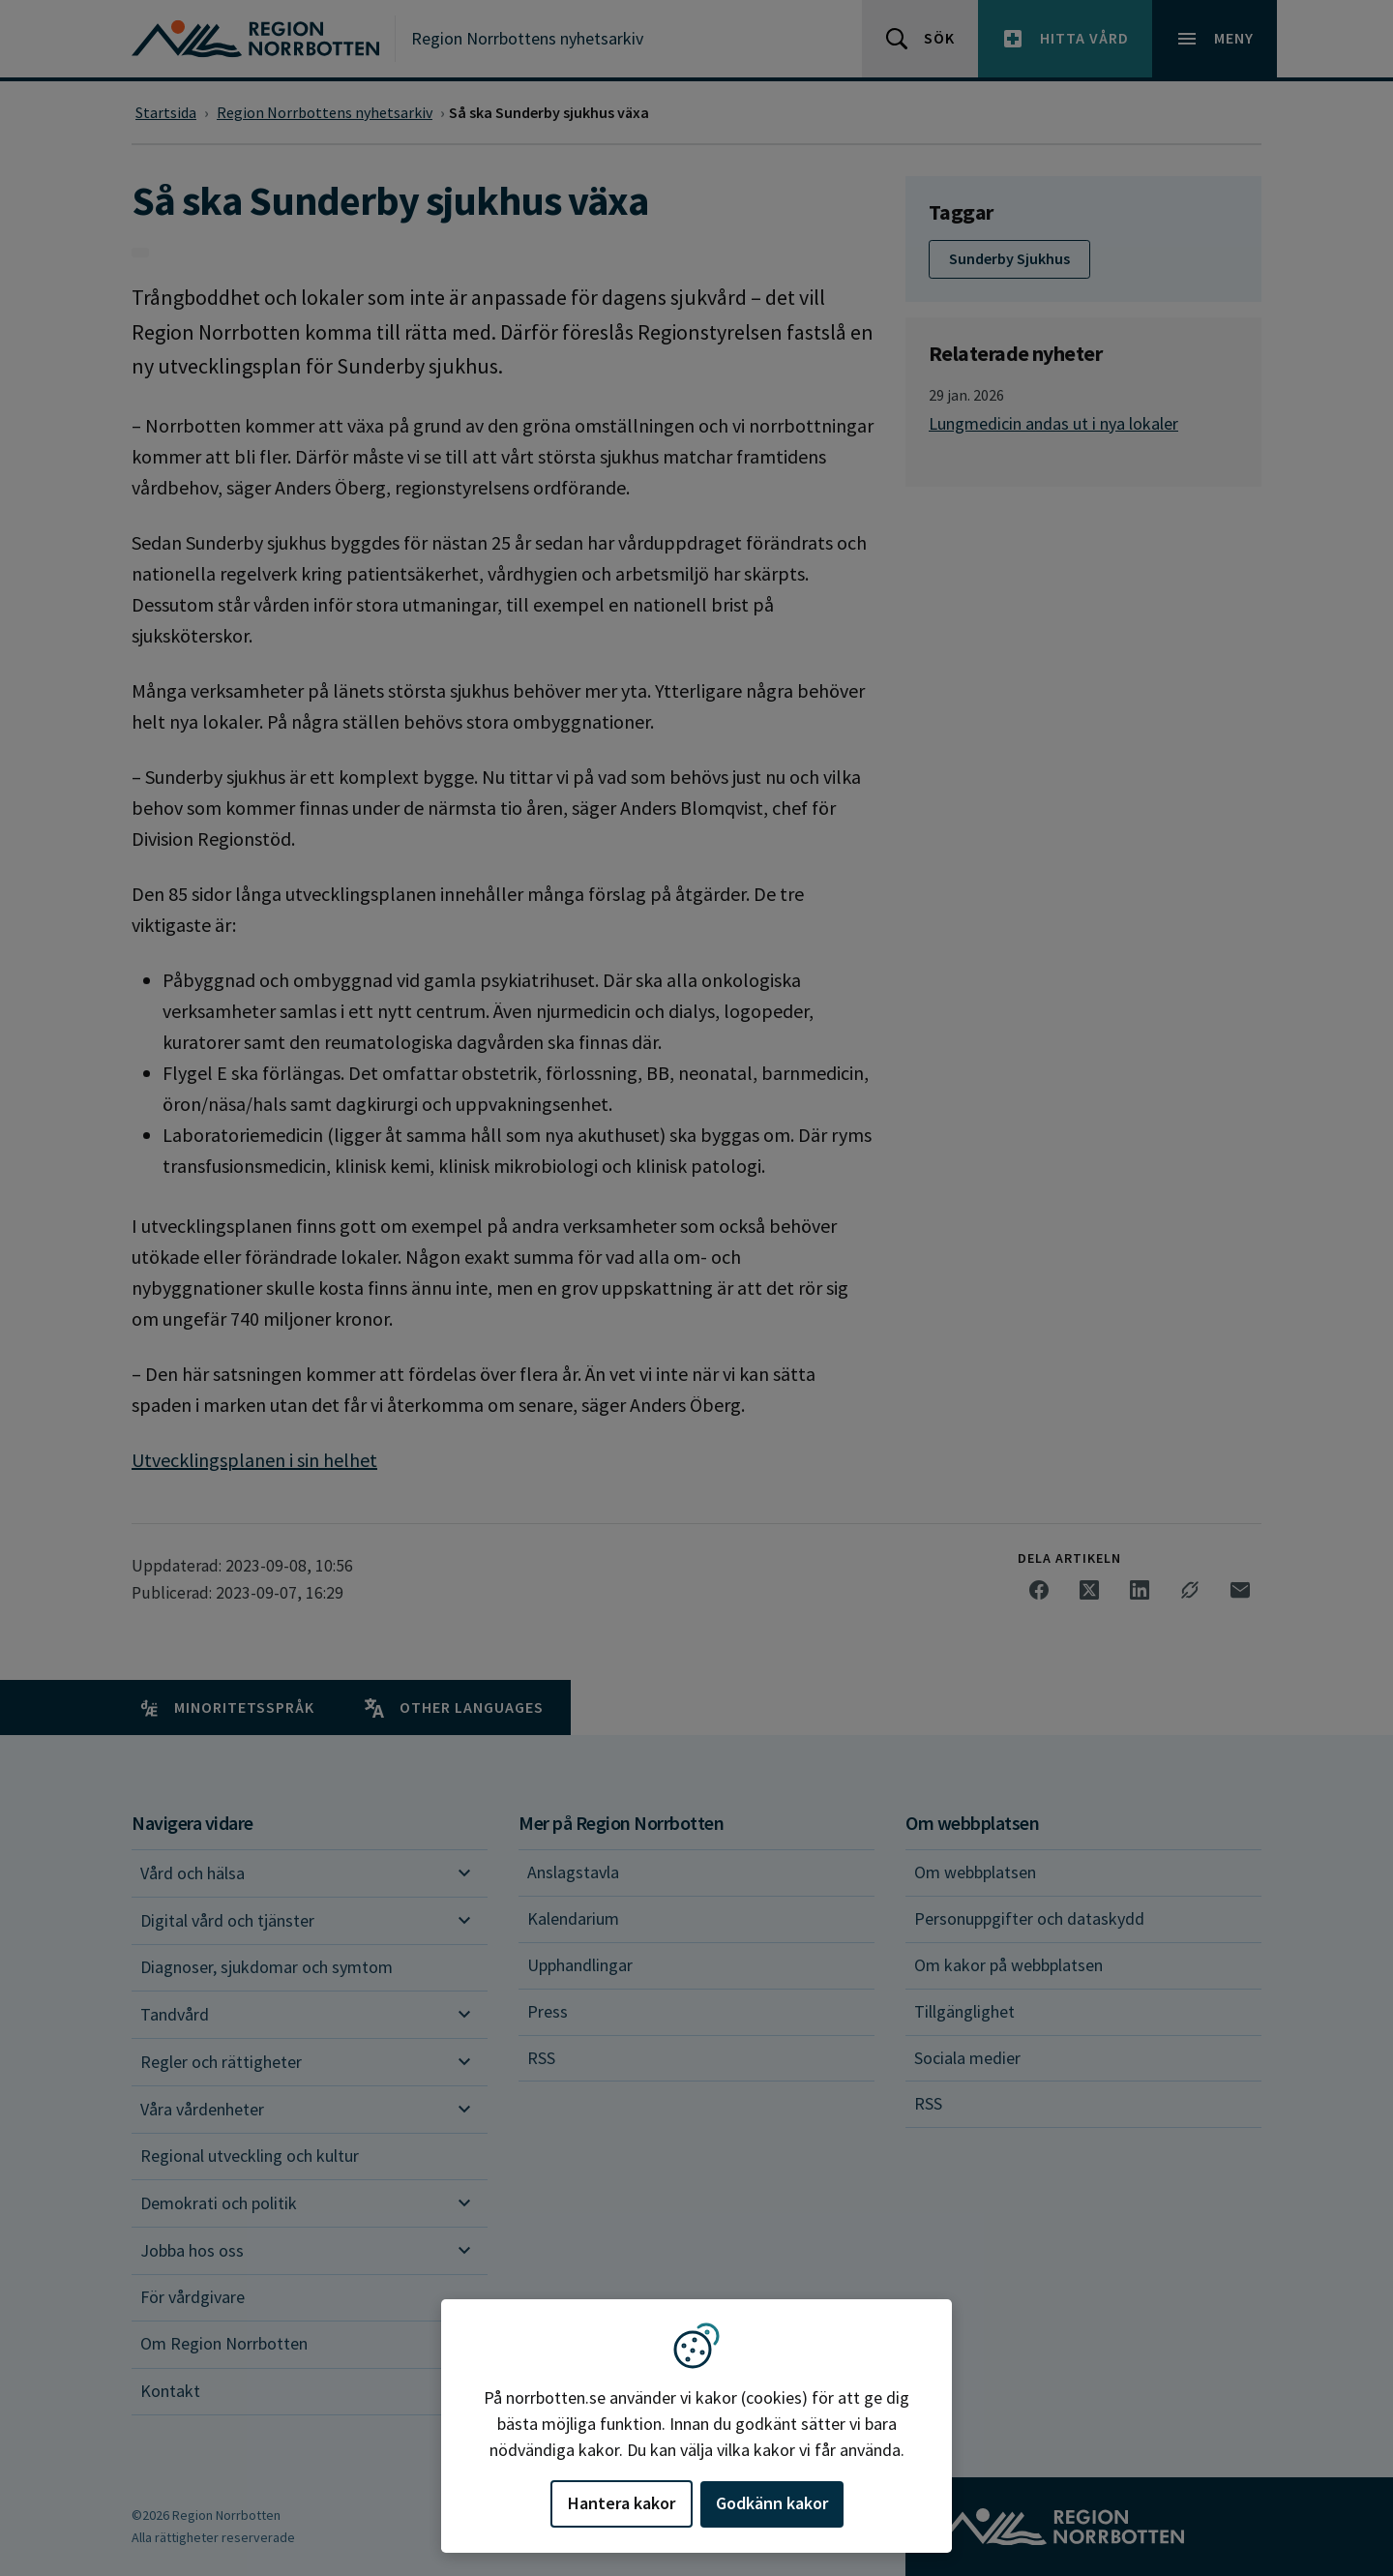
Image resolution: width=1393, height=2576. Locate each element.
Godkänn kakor (772, 2503)
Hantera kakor (621, 2503)
